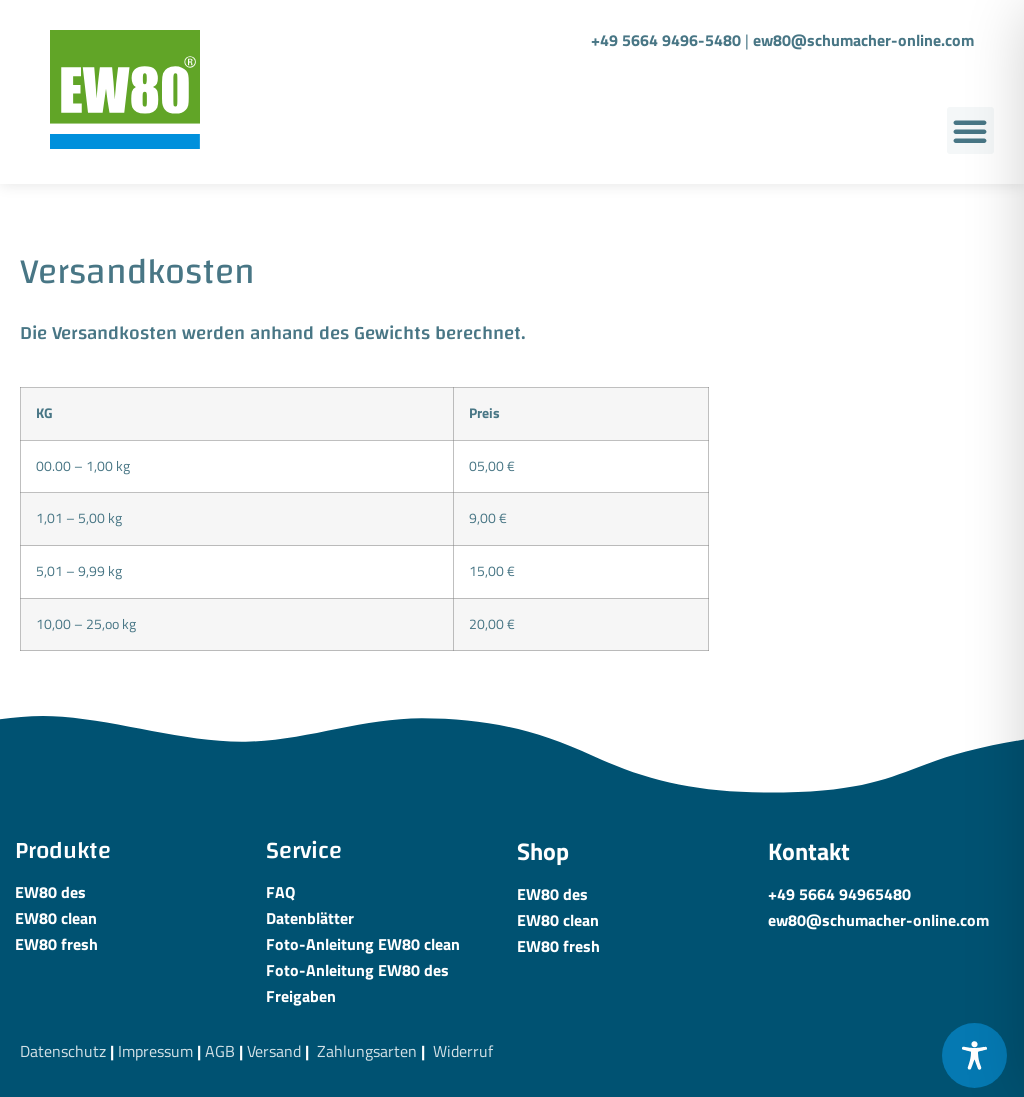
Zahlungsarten (367, 1051)
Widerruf (463, 1051)
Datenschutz (63, 1051)
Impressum (155, 1051)
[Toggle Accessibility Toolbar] (974, 1055)
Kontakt (809, 851)
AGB (220, 1051)
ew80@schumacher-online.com (863, 40)
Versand (274, 1051)
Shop (543, 851)
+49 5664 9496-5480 (666, 40)
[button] (970, 130)
